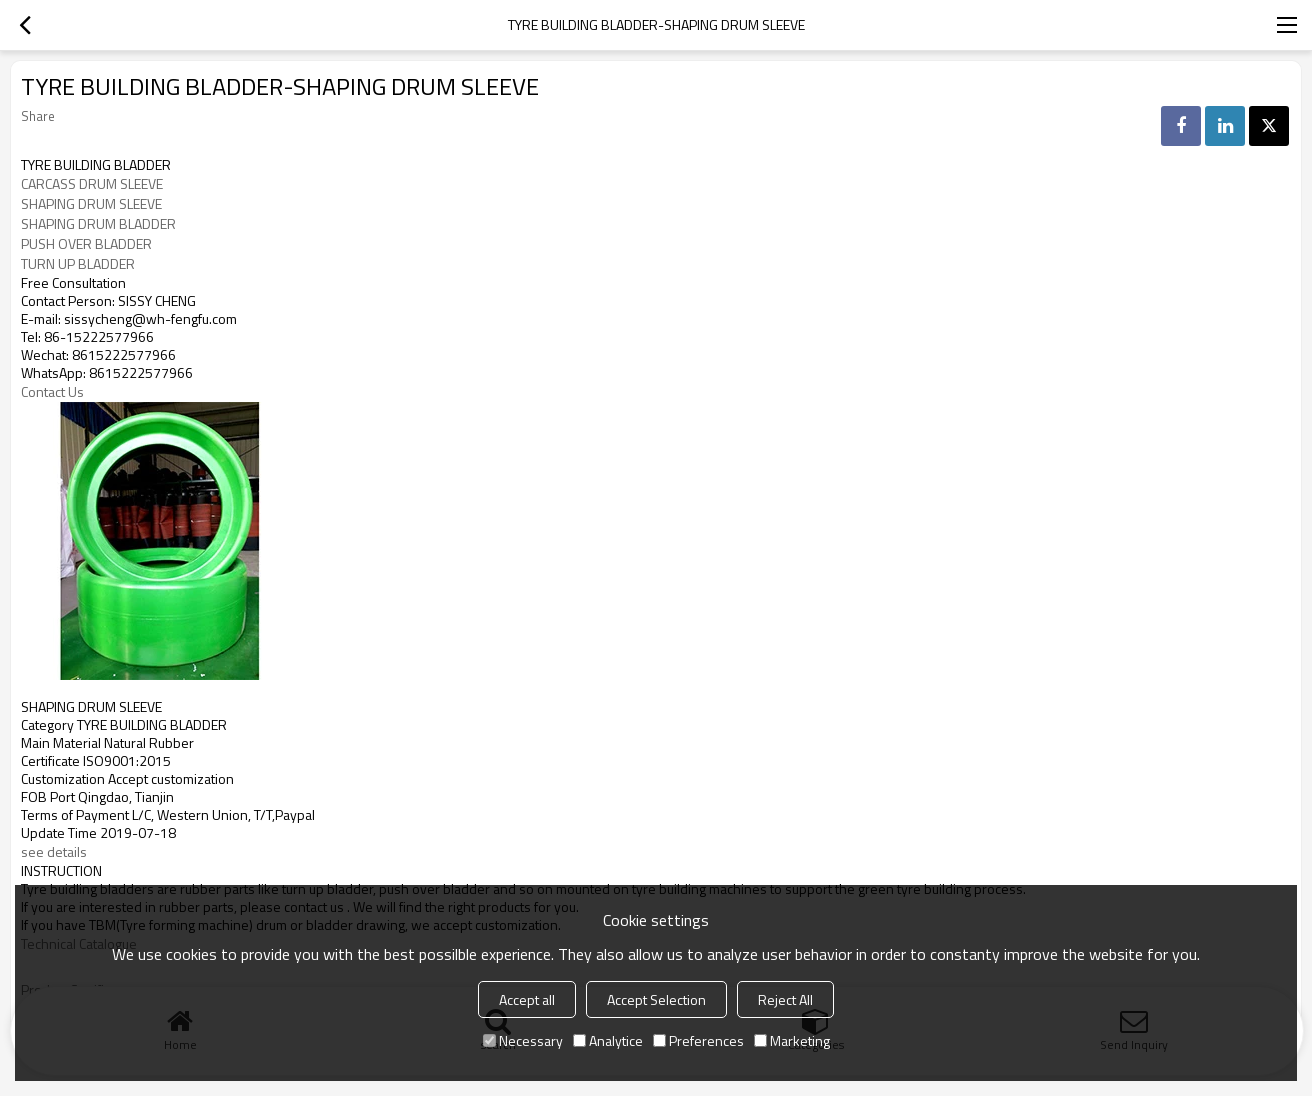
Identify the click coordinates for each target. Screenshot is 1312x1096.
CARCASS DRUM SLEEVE (92, 184)
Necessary (523, 1040)
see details (55, 852)
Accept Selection (656, 999)
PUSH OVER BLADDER (86, 244)
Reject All (785, 999)
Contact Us (52, 392)
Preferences (698, 1040)
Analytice (608, 1040)
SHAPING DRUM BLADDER (98, 224)
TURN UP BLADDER (78, 264)
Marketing (792, 1040)
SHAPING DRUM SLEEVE (91, 204)
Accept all (527, 999)
